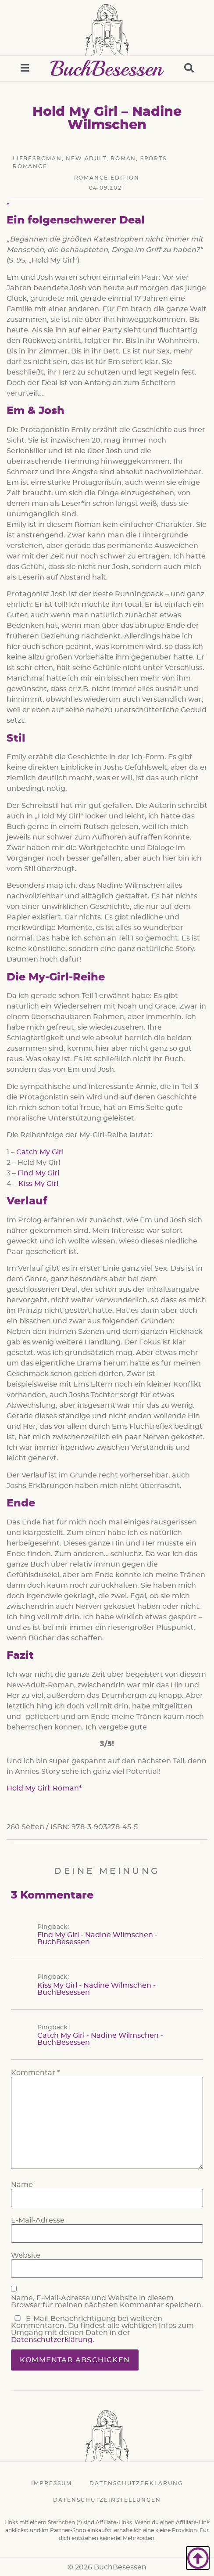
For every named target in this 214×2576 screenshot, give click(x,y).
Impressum (51, 2483)
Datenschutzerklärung (52, 2339)
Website (25, 2255)
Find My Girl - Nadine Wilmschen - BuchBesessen (97, 1938)
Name (22, 2184)
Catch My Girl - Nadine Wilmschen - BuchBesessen (100, 2039)
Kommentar (35, 2072)
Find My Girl (38, 1173)
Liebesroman (37, 158)
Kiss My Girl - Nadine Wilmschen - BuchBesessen (96, 1989)
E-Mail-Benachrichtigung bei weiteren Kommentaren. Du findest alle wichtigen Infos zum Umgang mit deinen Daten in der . (102, 2329)
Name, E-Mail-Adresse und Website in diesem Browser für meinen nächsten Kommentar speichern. (107, 2302)
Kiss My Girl (38, 1183)
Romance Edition (106, 177)
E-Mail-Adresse (37, 2220)
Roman (123, 158)
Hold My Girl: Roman (43, 1788)
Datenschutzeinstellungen (107, 2500)
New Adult (86, 158)
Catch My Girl (40, 1152)
